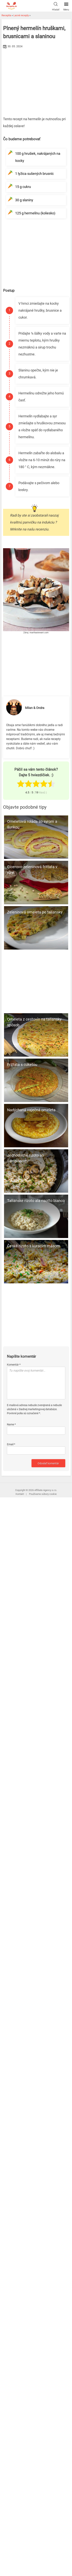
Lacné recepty (21, 15)
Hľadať (56, 5)
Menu (66, 5)
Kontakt (20, 1494)
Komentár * (14, 1364)
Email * (11, 1444)
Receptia (6, 15)
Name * (11, 1424)
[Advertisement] (36, 78)
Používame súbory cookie (43, 1494)
